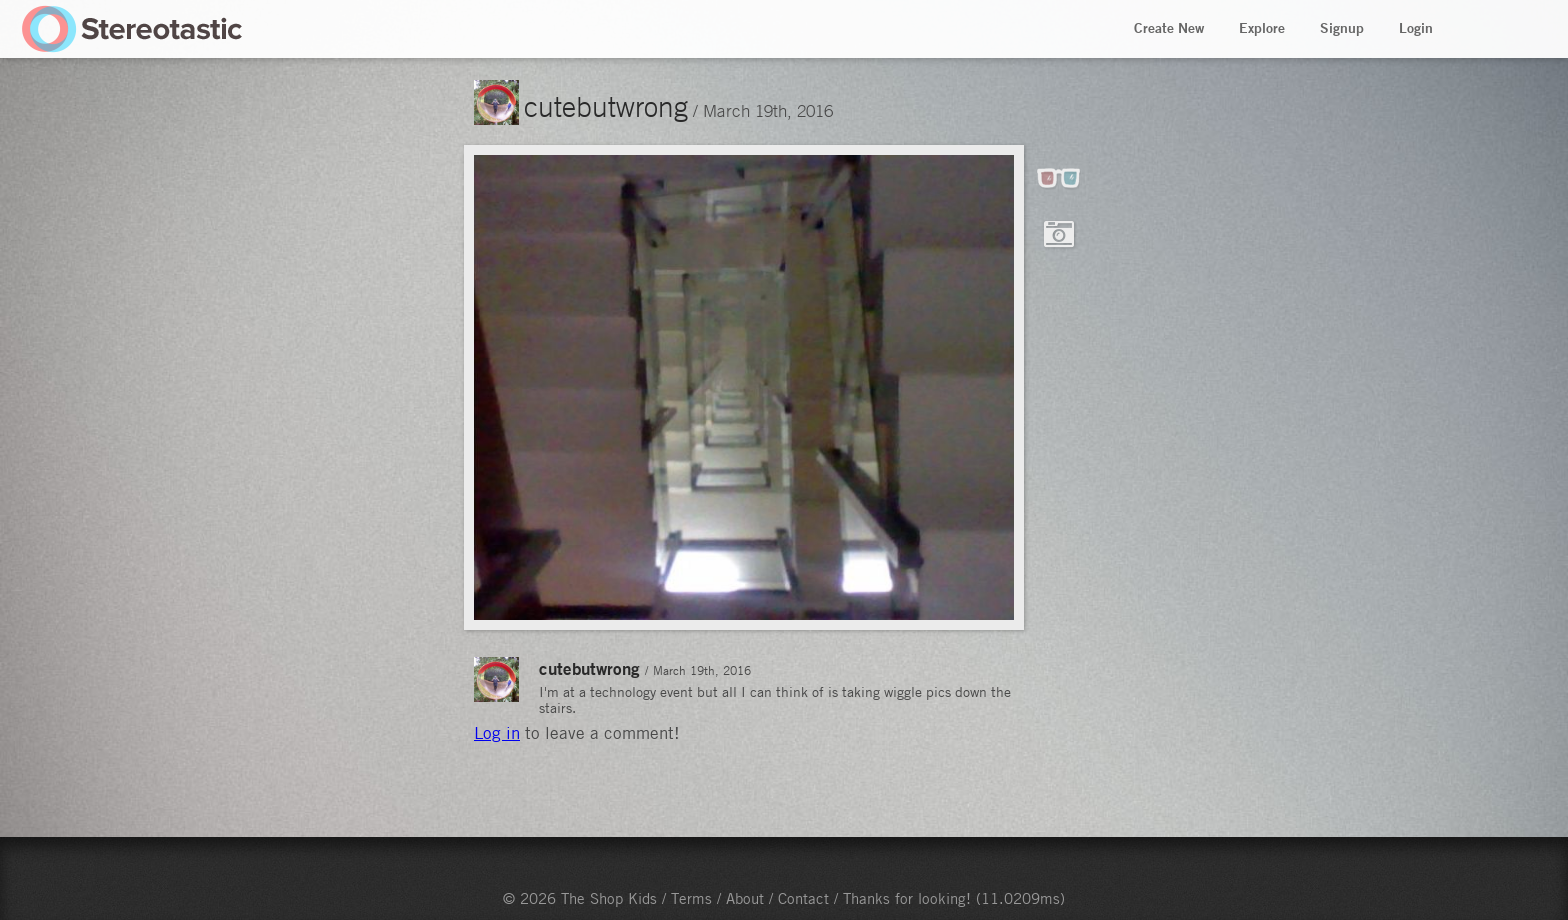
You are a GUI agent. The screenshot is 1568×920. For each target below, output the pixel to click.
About (745, 898)
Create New (1169, 28)
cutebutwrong (606, 106)
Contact (803, 898)
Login (1416, 28)
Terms (691, 898)
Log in (497, 733)
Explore (1262, 28)
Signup (1342, 28)
